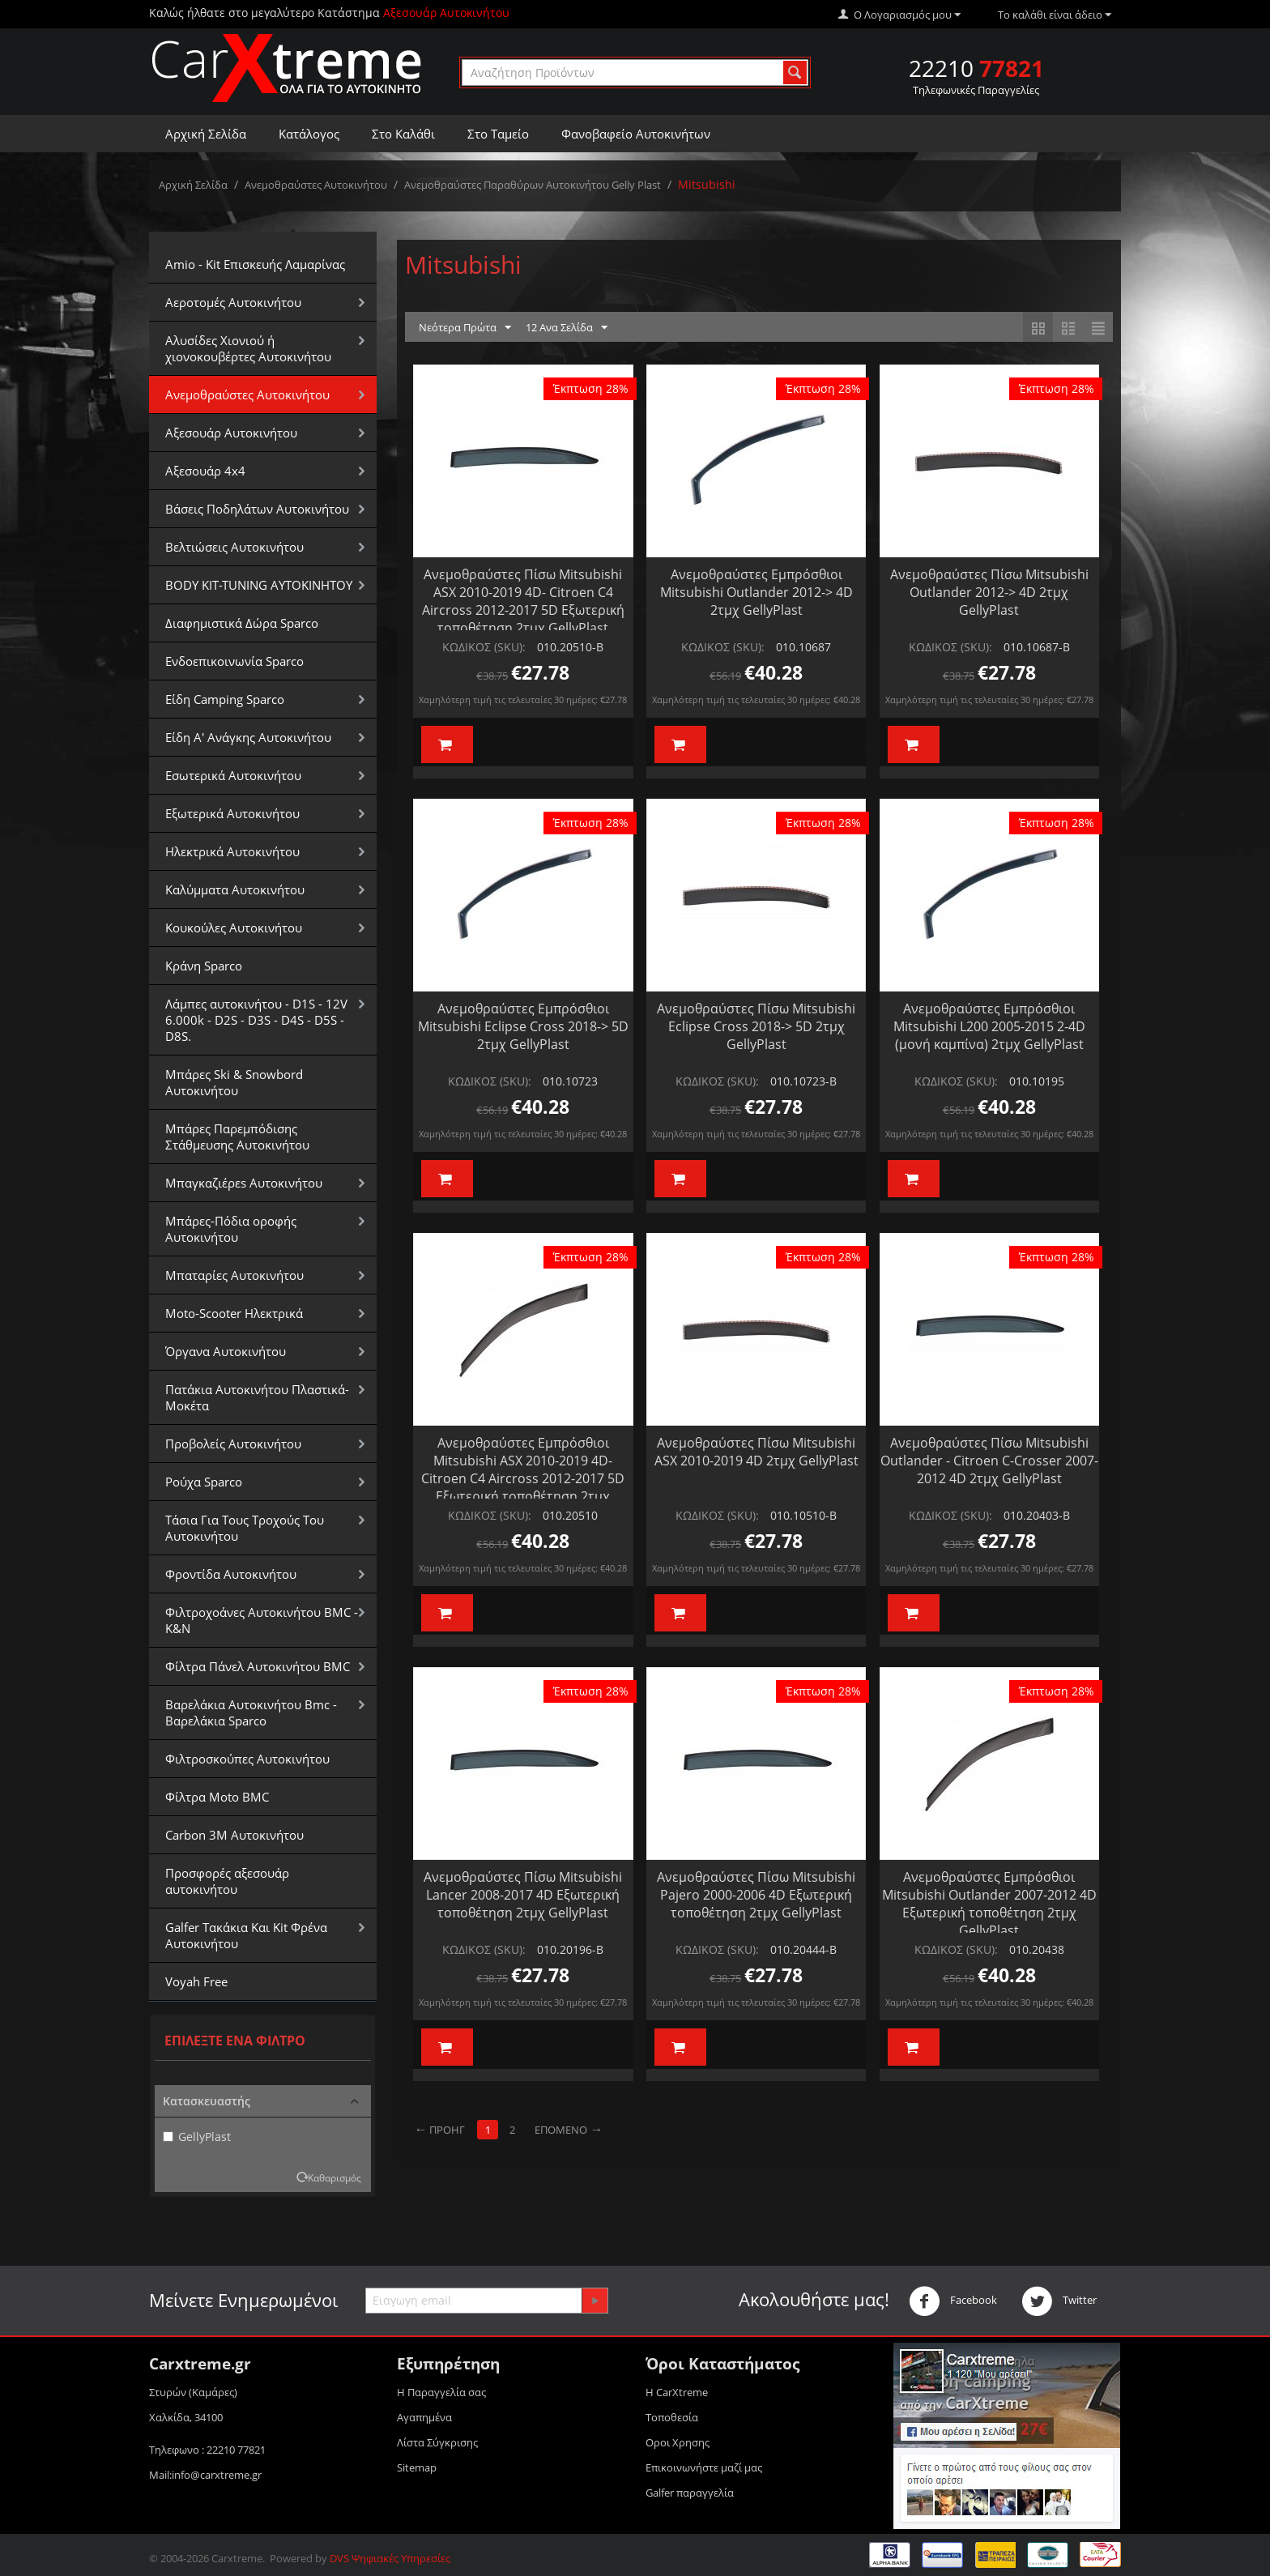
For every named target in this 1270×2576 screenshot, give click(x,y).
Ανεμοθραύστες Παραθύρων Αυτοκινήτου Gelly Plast (532, 184)
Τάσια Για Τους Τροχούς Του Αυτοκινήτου (244, 1528)
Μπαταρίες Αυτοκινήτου (234, 1275)
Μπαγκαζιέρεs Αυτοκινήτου (243, 1183)
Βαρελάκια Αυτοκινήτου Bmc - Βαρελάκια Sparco (251, 1712)
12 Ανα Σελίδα (566, 328)
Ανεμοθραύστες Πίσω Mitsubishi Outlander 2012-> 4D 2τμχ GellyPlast (989, 592)
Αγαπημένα (424, 2417)
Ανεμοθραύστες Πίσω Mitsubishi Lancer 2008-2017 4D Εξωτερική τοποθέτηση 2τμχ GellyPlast (523, 1894)
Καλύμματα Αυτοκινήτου (235, 889)
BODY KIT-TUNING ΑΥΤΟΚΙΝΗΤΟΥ (258, 585)
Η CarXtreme (677, 2392)
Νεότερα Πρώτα (465, 328)
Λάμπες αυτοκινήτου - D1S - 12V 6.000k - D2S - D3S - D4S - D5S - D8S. (256, 1020)
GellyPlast (197, 2136)
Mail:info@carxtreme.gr (205, 2474)
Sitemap (417, 2467)
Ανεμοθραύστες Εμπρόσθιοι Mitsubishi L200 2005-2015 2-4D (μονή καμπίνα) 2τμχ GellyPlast (989, 1026)
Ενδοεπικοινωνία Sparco (234, 661)
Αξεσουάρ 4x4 (205, 471)
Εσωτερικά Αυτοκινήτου (233, 775)
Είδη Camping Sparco (224, 699)
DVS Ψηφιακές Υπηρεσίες (390, 2558)
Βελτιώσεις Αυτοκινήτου (234, 547)
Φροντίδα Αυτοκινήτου (230, 1574)
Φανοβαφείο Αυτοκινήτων (635, 134)
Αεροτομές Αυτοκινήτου (233, 302)
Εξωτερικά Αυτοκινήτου (232, 813)
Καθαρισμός (334, 2177)
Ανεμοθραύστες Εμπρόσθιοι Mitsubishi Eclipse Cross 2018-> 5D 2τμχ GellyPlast (523, 1026)
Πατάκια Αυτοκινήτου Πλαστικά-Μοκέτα (257, 1397)
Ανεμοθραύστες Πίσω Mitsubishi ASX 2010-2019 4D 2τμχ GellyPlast (756, 1451)
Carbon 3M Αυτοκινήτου (234, 1835)
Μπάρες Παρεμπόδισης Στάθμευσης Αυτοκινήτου (237, 1136)
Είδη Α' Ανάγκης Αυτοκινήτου (248, 737)
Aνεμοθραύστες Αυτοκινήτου (316, 184)
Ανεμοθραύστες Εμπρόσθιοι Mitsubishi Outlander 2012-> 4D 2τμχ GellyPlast (756, 592)
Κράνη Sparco (203, 965)
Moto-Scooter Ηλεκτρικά (234, 1313)
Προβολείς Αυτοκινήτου (233, 1443)
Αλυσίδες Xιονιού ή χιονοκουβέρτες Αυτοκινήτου (248, 348)
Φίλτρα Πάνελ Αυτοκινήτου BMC (257, 1666)
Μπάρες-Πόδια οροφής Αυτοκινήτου (230, 1229)
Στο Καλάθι (403, 134)
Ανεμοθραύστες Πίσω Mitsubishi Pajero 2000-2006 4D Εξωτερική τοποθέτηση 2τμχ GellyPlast (756, 1894)
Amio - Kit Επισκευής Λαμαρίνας (255, 264)
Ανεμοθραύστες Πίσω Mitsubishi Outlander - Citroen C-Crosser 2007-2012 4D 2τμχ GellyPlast (989, 1460)
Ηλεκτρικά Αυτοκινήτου (232, 851)
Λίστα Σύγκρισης (437, 2442)
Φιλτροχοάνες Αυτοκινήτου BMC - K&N (261, 1620)
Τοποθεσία (672, 2417)
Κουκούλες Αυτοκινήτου (233, 927)
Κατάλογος (309, 134)
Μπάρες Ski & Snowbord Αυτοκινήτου (234, 1082)
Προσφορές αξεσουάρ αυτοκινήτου (227, 1881)
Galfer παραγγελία (690, 2492)
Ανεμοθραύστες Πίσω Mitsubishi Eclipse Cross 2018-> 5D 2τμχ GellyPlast (756, 1026)
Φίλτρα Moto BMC (217, 1797)
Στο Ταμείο (498, 134)
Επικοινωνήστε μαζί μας (704, 2467)
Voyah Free (196, 1981)
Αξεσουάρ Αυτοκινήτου (231, 432)
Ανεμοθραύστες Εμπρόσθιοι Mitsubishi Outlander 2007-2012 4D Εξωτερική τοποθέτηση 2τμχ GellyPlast (989, 1903)
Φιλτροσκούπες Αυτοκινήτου (247, 1759)
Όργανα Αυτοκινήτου (225, 1351)
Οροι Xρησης (678, 2442)
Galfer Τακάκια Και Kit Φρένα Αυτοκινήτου (246, 1935)
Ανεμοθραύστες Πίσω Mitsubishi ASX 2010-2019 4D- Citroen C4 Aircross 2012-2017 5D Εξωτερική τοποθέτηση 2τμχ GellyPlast (523, 601)
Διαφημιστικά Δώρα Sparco (241, 623)
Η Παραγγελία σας (441, 2392)
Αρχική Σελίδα (205, 134)
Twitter (1059, 2301)
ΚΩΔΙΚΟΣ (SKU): (484, 647)
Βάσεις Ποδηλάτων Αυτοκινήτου (257, 509)
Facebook (953, 2301)
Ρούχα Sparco (203, 1482)
